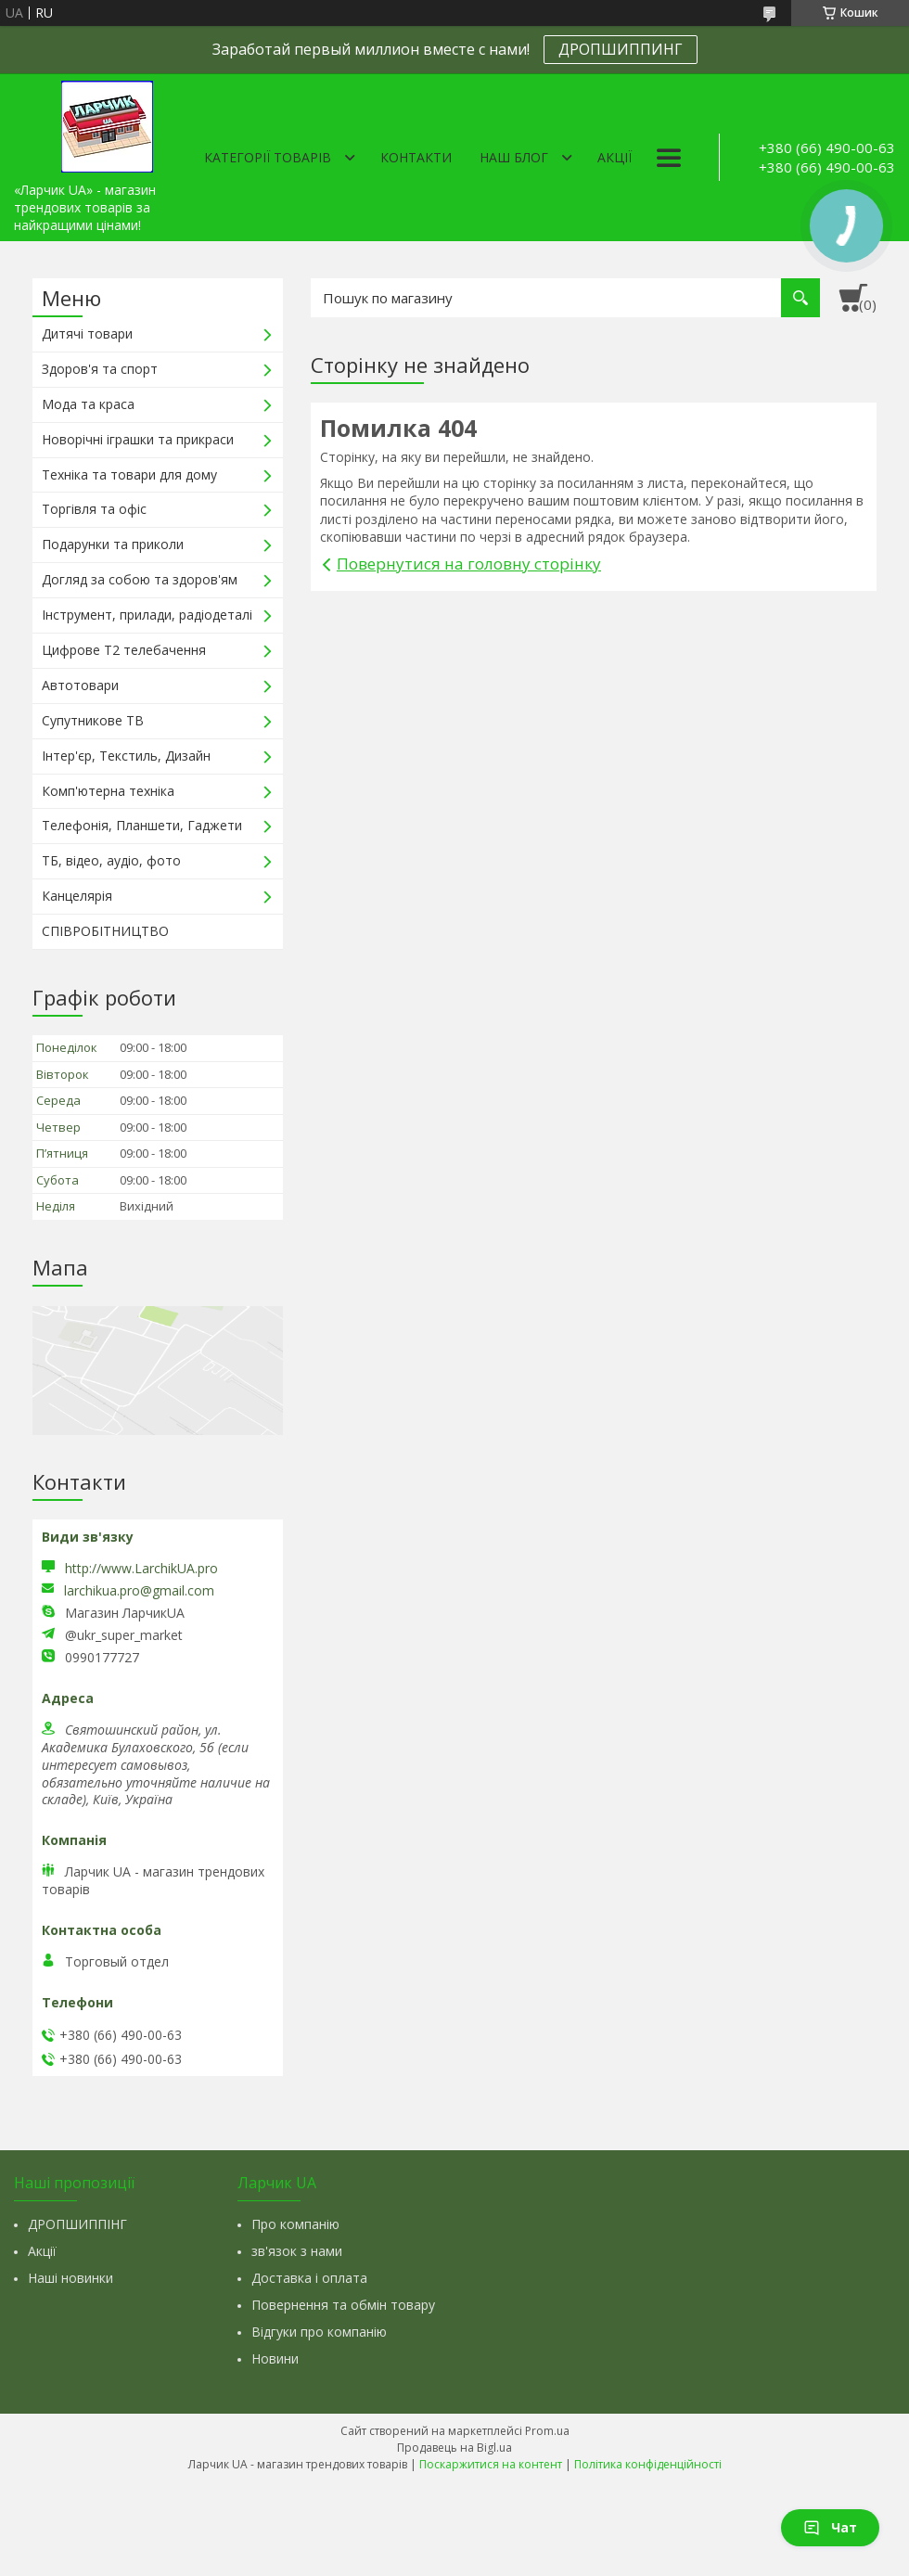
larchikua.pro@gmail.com (139, 1591)
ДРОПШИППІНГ (77, 2224)
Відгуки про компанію (319, 2331)
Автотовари (80, 685)
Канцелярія (77, 895)
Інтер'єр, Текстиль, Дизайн (126, 755)
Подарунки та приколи (113, 544)
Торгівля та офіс (94, 509)
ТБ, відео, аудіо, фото (111, 860)
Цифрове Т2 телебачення (124, 650)
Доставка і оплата (309, 2278)
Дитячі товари (87, 333)
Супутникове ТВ (93, 720)
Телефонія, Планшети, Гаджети (142, 825)
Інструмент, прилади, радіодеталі (147, 614)
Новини (275, 2358)
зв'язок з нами (296, 2251)
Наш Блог (514, 157)
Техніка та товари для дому (129, 474)
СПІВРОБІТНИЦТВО (105, 931)
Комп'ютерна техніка (108, 791)
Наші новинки (70, 2278)
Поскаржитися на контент (490, 2464)
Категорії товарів (267, 157)
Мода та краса (88, 404)
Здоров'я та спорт (100, 369)
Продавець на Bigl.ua (454, 2447)
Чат (830, 2527)
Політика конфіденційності (648, 2464)
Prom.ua (547, 2431)
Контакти (416, 157)
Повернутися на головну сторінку (469, 563)
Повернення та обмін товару (343, 2304)
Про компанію (295, 2224)
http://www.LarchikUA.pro (141, 1568)
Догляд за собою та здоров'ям (139, 579)
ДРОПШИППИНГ (620, 49)
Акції (614, 157)
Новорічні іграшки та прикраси (138, 439)
